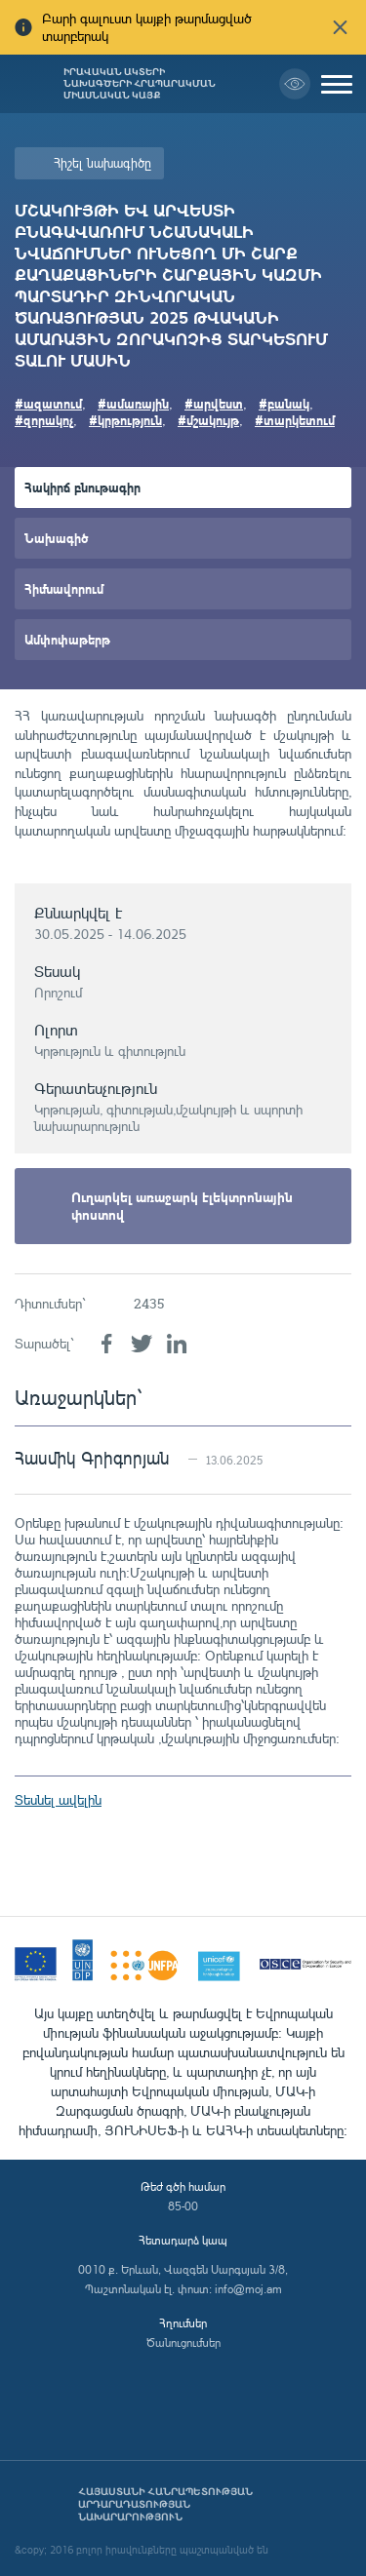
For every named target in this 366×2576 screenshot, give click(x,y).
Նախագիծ (56, 537)
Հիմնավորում (63, 588)
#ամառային (133, 403)
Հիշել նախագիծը (102, 163)
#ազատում (48, 403)
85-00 (183, 2206)
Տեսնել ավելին (58, 1799)
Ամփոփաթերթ (67, 639)
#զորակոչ (44, 419)
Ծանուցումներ (183, 2342)
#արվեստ (213, 403)
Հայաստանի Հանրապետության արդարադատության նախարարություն (165, 2504)
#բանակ (284, 403)
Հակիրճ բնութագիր (82, 487)
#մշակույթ (208, 419)
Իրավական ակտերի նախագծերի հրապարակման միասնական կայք (139, 83)
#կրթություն (125, 419)
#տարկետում (295, 419)
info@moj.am (248, 2289)
